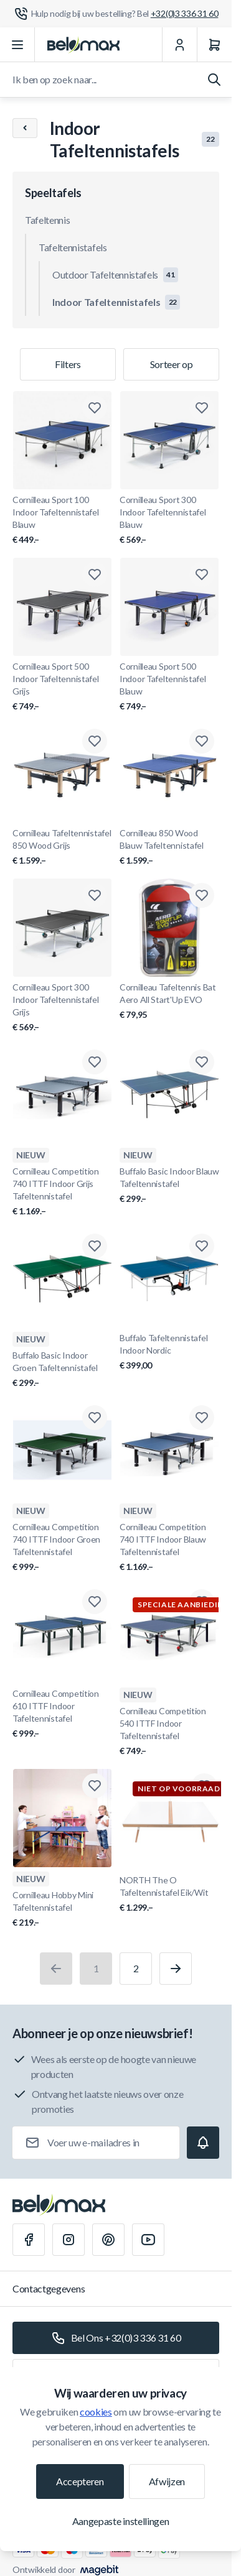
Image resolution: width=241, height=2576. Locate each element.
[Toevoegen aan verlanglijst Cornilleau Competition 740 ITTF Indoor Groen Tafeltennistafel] (94, 1417)
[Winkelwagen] (214, 44)
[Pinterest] (108, 2239)
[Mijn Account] (179, 44)
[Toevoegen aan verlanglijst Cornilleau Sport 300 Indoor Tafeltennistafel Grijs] (94, 895)
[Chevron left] (24, 128)
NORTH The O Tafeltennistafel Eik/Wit (171, 1894)
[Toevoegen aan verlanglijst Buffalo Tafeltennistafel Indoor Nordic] (201, 1246)
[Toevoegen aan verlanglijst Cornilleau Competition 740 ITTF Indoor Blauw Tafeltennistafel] (201, 1417)
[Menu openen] (17, 44)
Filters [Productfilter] (68, 364)
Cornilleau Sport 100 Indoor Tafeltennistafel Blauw (62, 520)
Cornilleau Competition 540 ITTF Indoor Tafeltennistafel (169, 1731)
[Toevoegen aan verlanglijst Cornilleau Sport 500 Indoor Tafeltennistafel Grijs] (94, 574)
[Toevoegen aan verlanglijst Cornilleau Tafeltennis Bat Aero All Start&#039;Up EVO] (201, 895)
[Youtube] (148, 2239)
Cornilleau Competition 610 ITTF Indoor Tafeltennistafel (62, 1714)
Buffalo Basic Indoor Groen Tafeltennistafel (62, 1369)
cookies (96, 2411)
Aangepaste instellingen (120, 2521)
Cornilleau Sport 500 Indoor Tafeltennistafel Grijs (62, 687)
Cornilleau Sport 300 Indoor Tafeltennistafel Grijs (62, 1007)
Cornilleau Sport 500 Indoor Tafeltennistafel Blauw (169, 687)
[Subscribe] (203, 2142)
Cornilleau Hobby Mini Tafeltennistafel (62, 1909)
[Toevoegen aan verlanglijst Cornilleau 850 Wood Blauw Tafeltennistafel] (201, 741)
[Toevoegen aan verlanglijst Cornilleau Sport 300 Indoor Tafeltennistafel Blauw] (201, 407)
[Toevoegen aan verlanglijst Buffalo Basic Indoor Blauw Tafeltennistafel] (201, 1062)
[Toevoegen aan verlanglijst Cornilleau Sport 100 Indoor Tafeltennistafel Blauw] (94, 407)
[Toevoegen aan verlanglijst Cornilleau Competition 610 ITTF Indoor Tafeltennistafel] (94, 1601)
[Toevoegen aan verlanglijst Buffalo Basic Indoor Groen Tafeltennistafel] (94, 1246)
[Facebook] (28, 2239)
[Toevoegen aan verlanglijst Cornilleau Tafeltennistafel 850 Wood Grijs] (94, 741)
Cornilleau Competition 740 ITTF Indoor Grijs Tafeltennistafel (62, 1191)
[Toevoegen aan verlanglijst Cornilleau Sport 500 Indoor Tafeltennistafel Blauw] (201, 574)
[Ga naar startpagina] (83, 44)
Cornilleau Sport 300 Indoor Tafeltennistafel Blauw (169, 520)
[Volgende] (175, 1968)
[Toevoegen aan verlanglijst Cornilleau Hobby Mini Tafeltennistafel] (94, 1785)
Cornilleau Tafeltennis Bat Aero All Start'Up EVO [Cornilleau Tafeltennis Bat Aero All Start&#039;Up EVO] (169, 1001)
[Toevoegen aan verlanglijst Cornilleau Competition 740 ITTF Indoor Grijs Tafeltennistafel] (94, 1062)
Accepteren (80, 2481)
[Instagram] (68, 2239)
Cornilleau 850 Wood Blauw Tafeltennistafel (169, 847)
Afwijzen (167, 2481)
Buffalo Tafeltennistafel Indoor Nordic (169, 1352)
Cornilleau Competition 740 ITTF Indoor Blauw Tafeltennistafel (169, 1547)
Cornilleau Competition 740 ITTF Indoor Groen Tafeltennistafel (62, 1547)
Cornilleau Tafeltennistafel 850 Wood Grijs (62, 847)
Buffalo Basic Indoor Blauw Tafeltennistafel (169, 1185)
